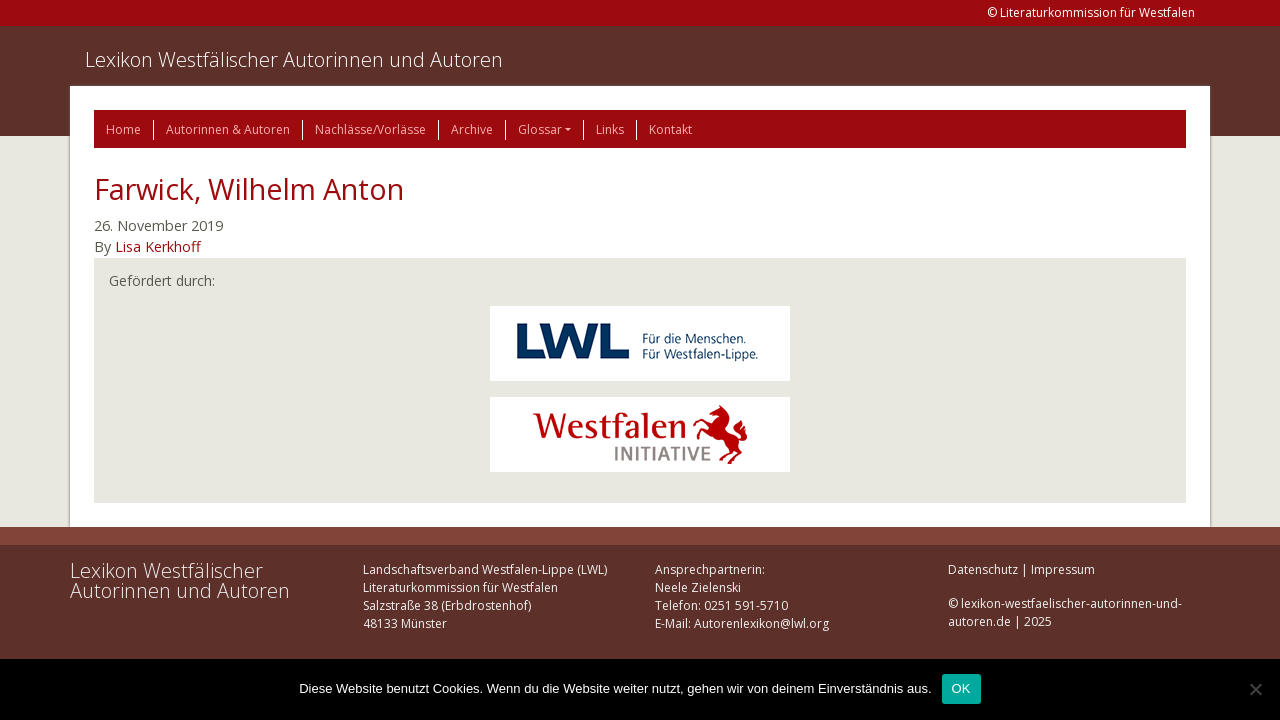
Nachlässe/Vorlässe (370, 129)
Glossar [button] (540, 129)
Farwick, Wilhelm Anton (249, 188)
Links (610, 129)
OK (961, 688)
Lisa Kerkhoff (158, 246)
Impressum (1063, 569)
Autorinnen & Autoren (228, 129)
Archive (472, 129)
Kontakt (670, 129)
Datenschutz (983, 569)
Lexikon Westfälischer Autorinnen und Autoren (294, 59)
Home (123, 129)
